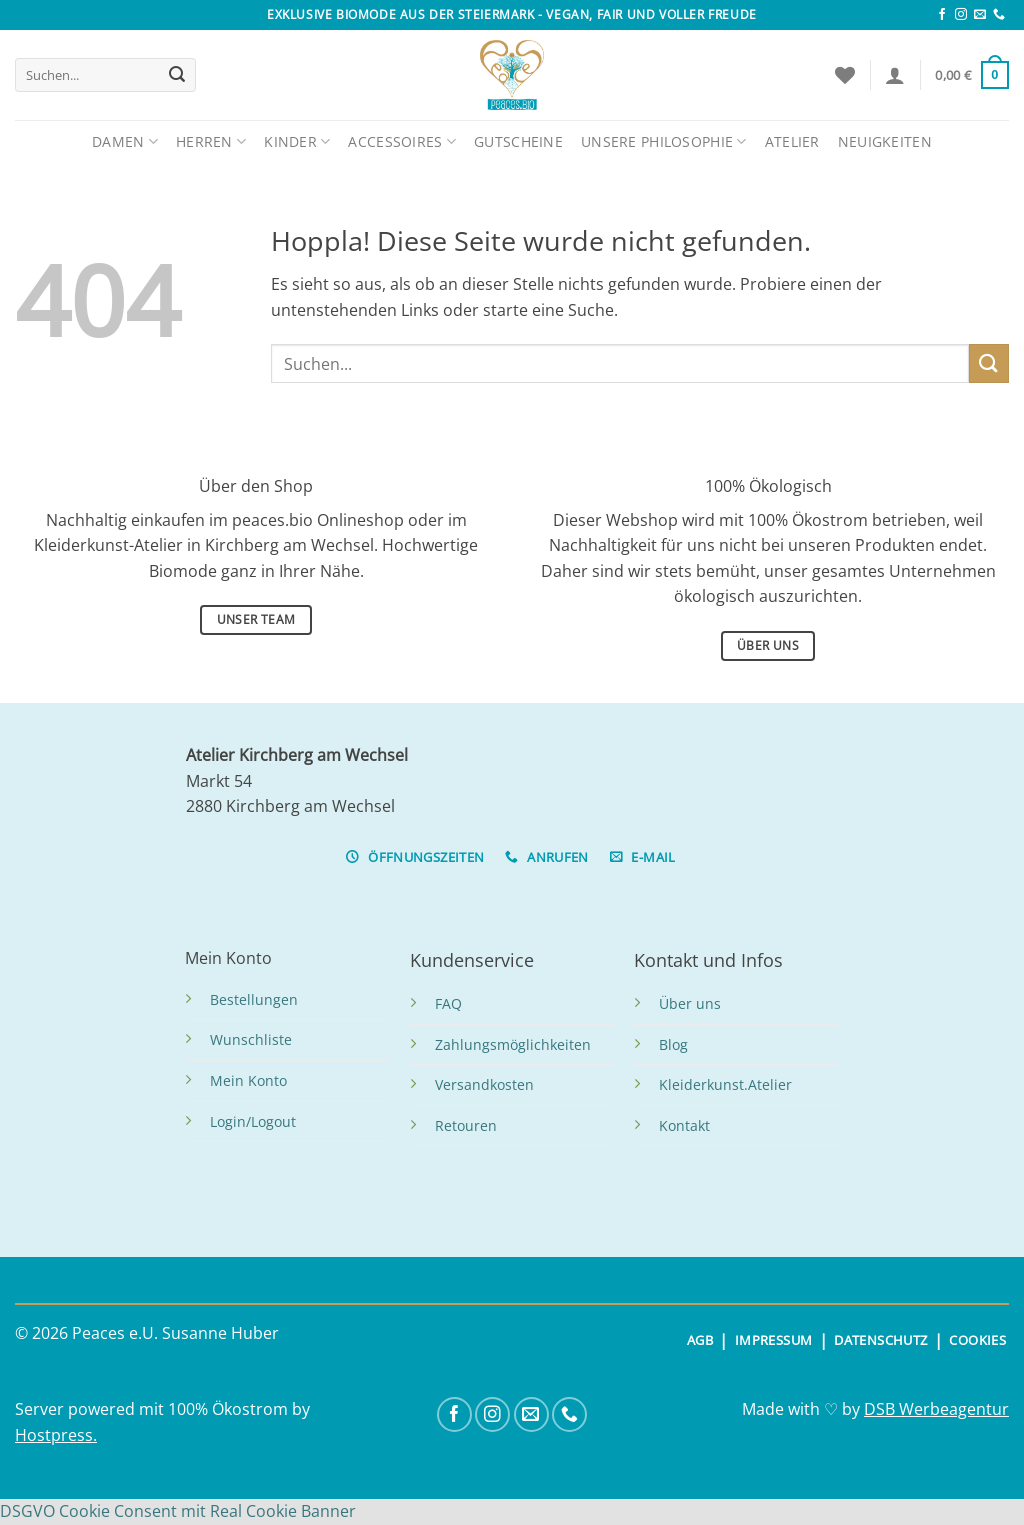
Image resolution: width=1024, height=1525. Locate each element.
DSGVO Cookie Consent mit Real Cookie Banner (178, 1511)
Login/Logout (253, 1121)
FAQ (448, 1003)
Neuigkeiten (885, 141)
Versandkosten (484, 1084)
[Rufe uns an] (999, 15)
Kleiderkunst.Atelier (725, 1084)
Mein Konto (248, 1080)
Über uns (690, 1003)
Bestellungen (254, 999)
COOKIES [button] (977, 1340)
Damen (125, 141)
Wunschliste (251, 1039)
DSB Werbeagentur (936, 1409)
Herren (211, 141)
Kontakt (684, 1125)
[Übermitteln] (177, 75)
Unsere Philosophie (664, 141)
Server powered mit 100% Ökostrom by (162, 1409)
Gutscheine (518, 141)
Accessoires (402, 141)
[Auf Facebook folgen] (942, 15)
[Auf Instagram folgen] (961, 15)
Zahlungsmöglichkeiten (513, 1044)
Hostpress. (56, 1435)
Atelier (792, 141)
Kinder (297, 141)
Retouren (466, 1125)
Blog (673, 1044)
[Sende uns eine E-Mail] (980, 15)
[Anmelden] (895, 75)
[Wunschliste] (845, 75)
